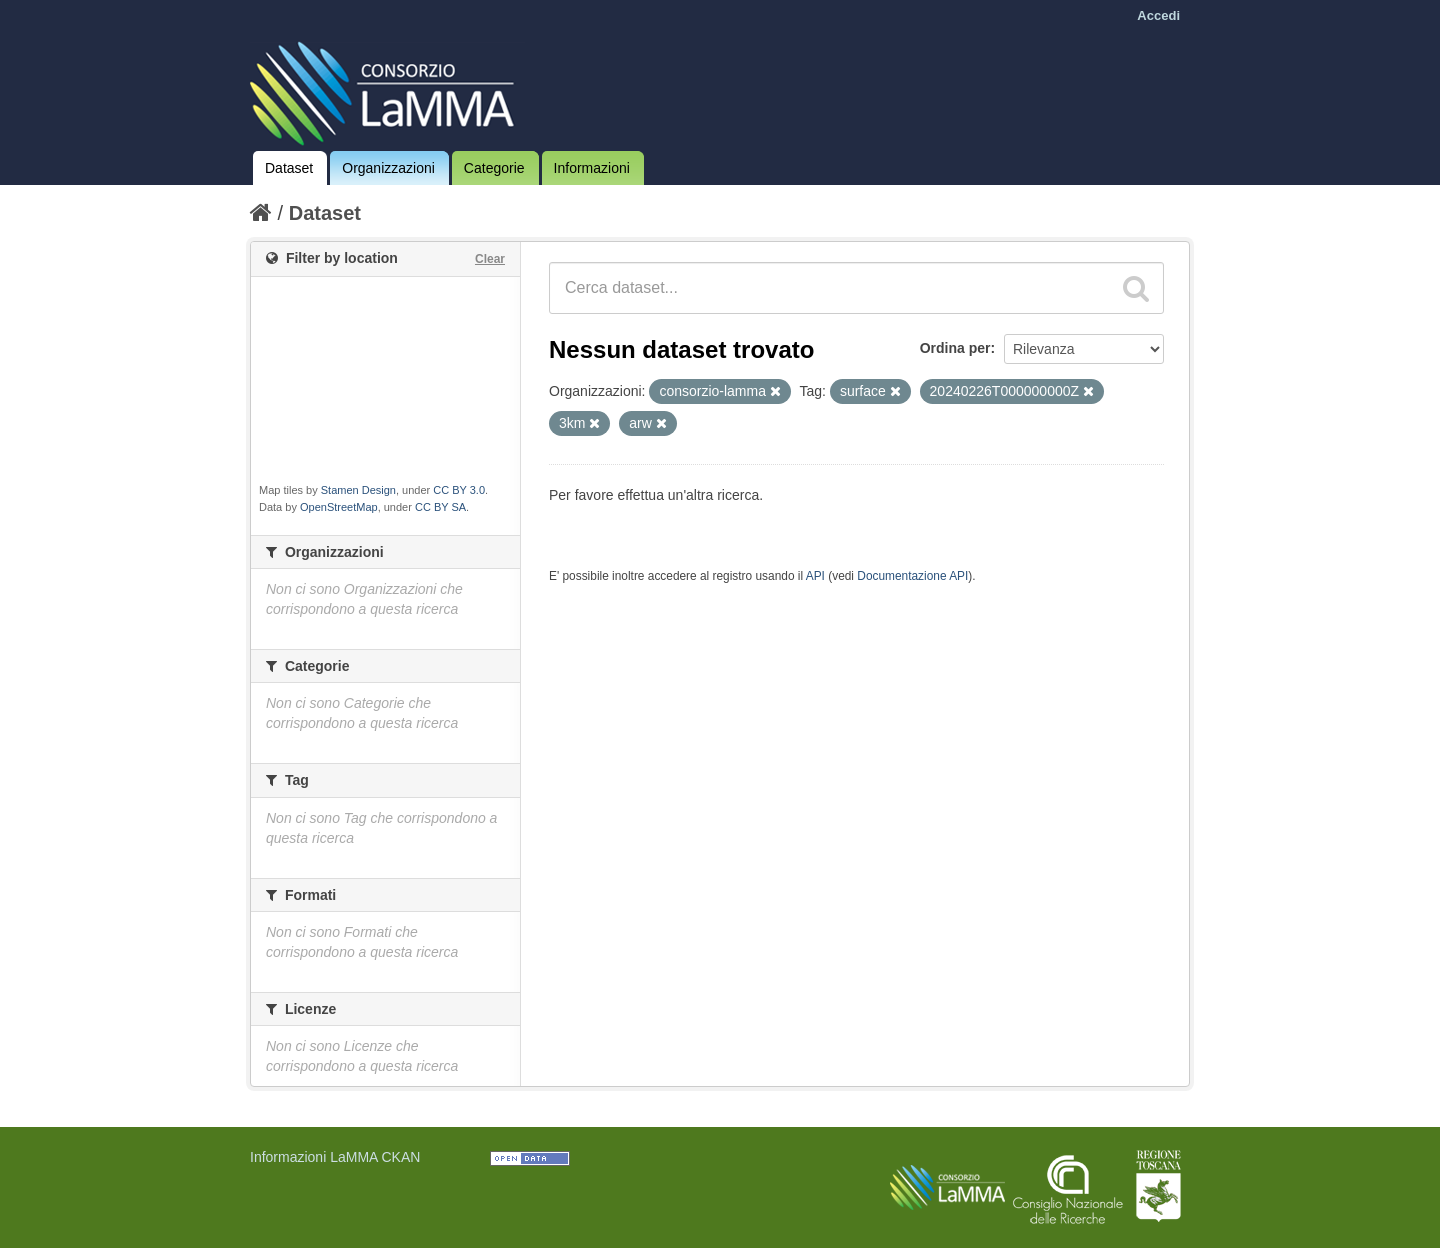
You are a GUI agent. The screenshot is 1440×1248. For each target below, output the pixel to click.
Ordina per (955, 348)
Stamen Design (358, 490)
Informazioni (592, 168)
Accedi (1158, 15)
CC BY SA (440, 507)
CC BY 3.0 (459, 490)
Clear (490, 259)
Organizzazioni (388, 168)
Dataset (289, 168)
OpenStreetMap (339, 507)
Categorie (494, 168)
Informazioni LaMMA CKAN (335, 1157)
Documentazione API (912, 576)
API (815, 576)
